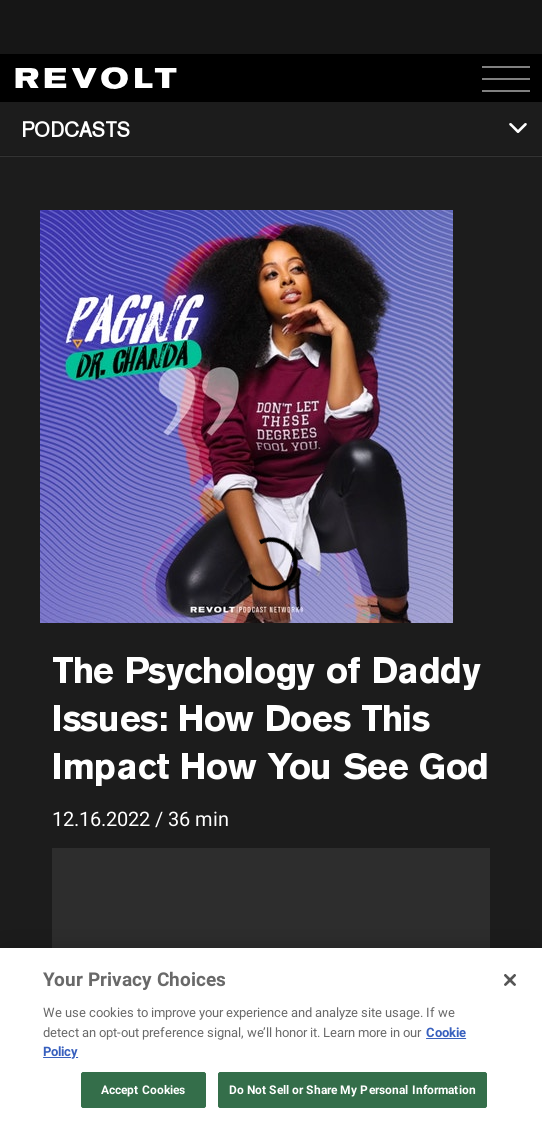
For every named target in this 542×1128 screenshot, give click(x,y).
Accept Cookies (143, 1090)
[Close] (510, 980)
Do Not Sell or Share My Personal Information (352, 1090)
